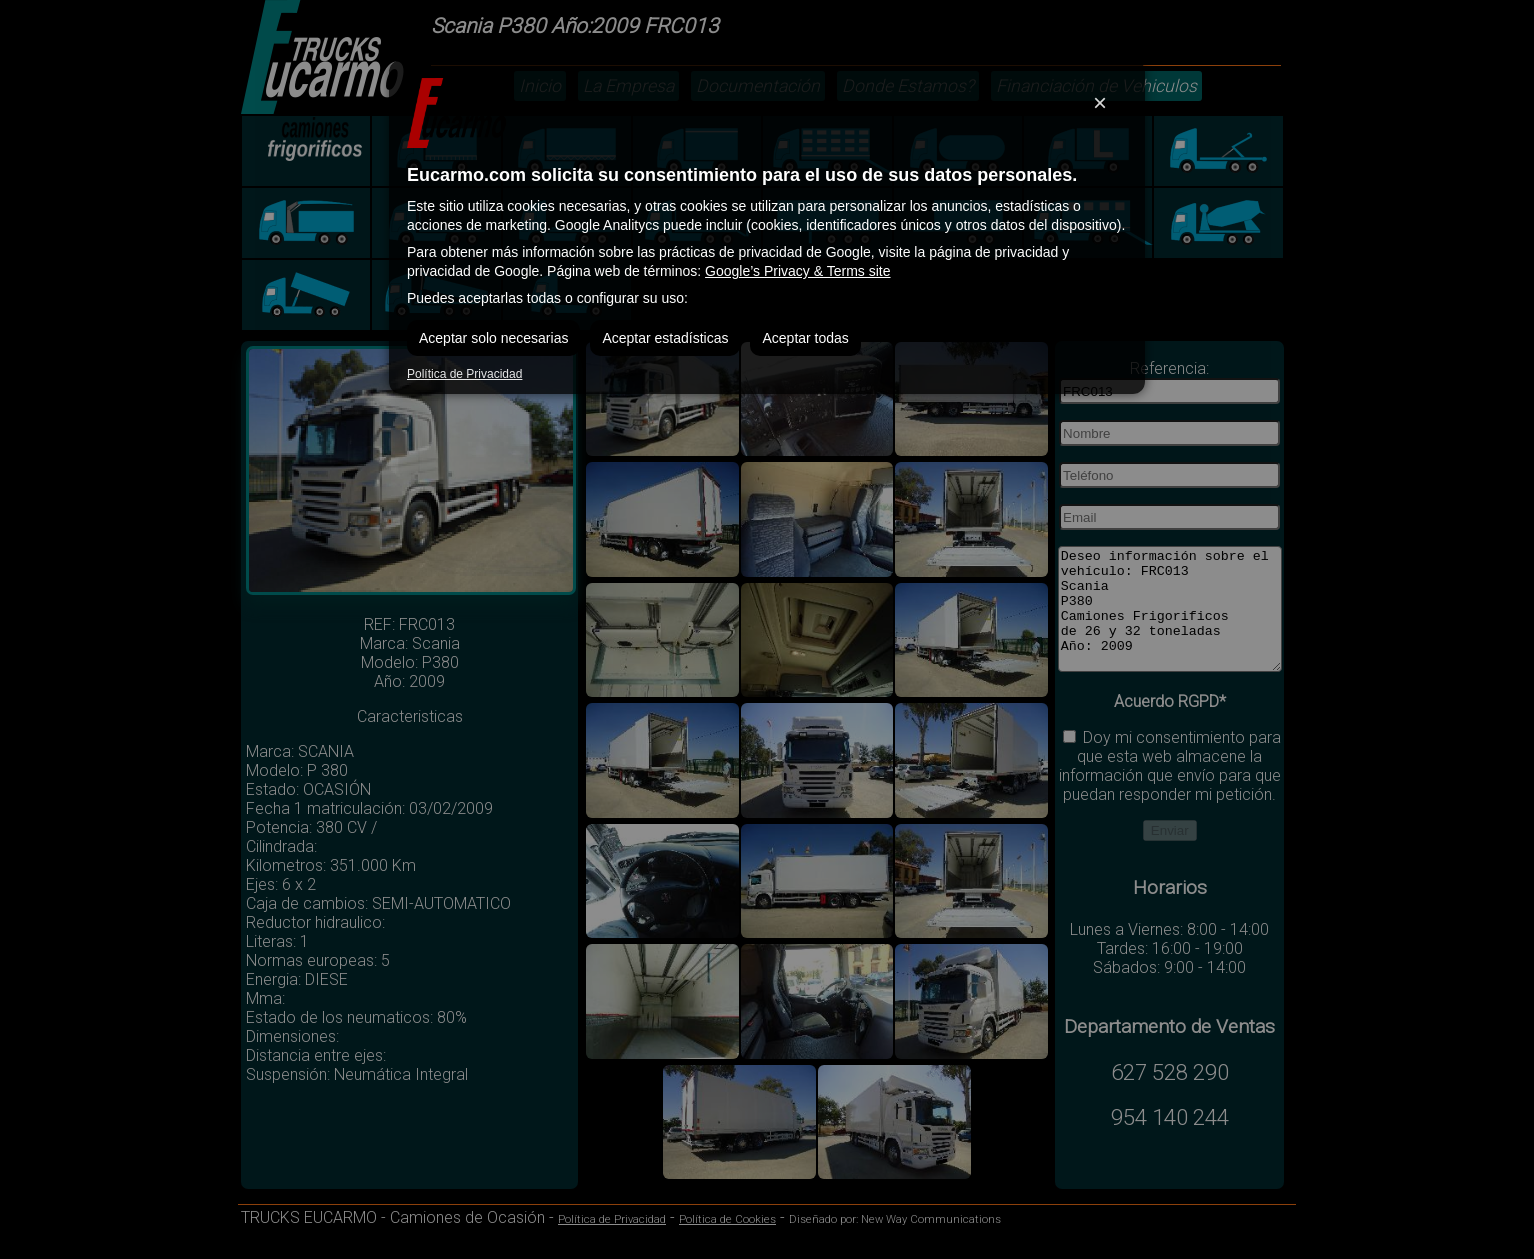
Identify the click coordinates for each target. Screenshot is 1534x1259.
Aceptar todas (805, 338)
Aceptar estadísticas (665, 338)
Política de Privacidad (464, 374)
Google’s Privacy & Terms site (797, 271)
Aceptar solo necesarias (493, 338)
